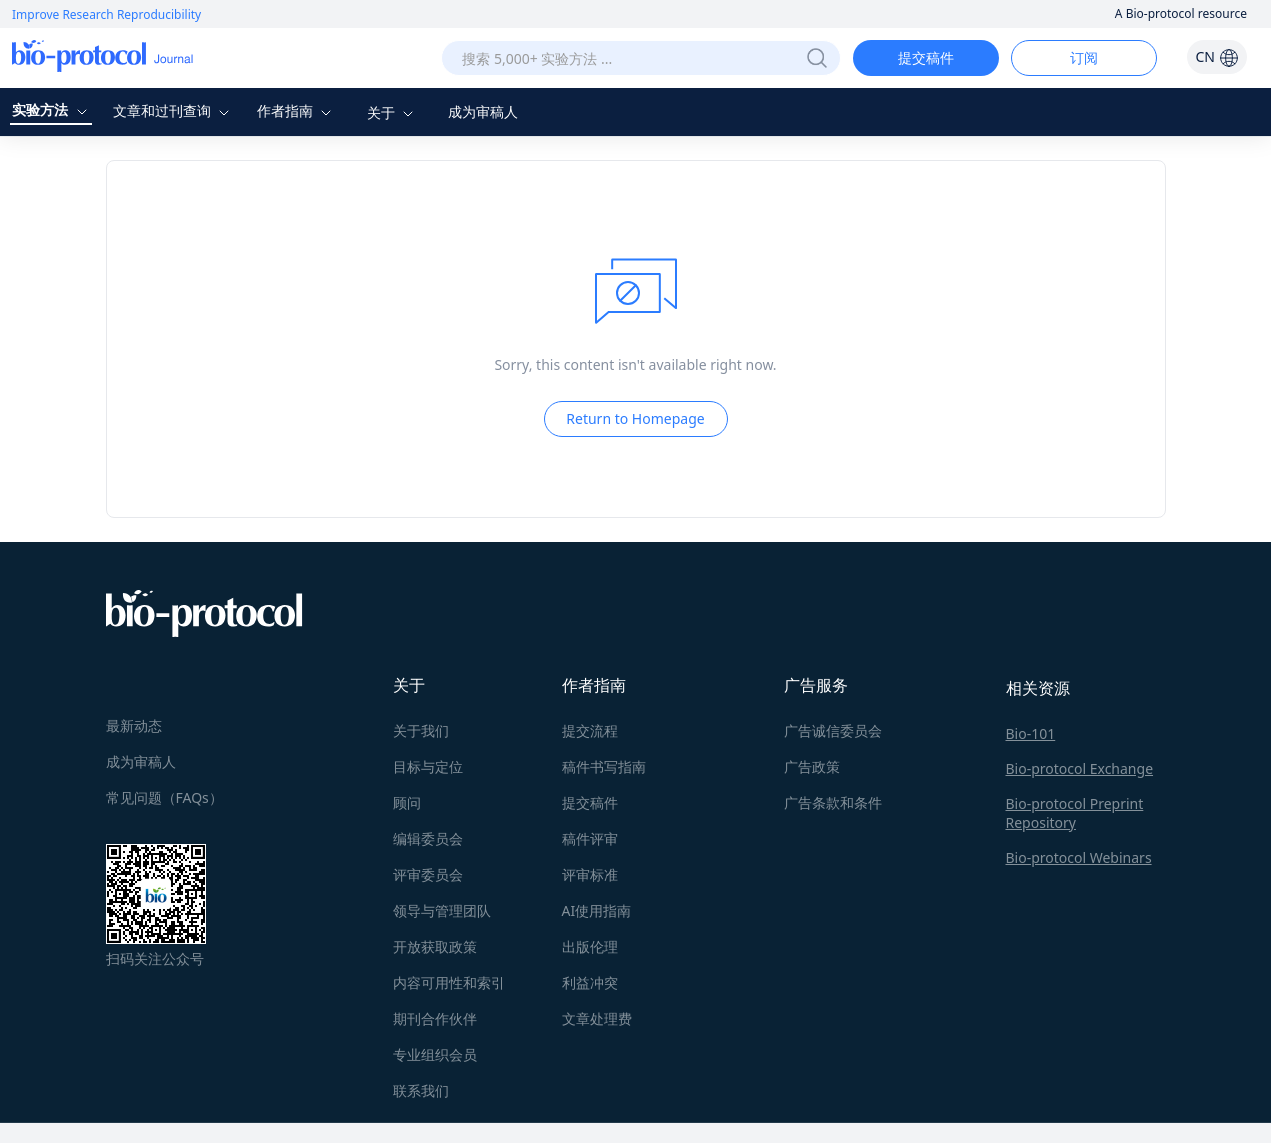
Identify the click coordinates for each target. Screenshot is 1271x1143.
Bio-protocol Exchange (1080, 768)
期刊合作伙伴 (435, 1018)
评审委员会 (428, 874)
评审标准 (590, 874)
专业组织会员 (435, 1054)
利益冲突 (590, 982)
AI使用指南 (597, 910)
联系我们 (421, 1090)
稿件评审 (590, 838)
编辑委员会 (428, 838)
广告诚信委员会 (833, 730)
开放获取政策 (435, 946)
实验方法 (52, 109)
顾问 (407, 802)
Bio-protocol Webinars (1079, 857)
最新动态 (134, 725)
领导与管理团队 (442, 910)
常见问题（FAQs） (164, 797)
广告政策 (812, 766)
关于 (393, 112)
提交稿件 (926, 57)
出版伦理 (590, 946)
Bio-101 (1031, 733)
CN (1216, 56)
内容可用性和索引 (449, 982)
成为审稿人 (483, 111)
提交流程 (590, 730)
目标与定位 (428, 766)
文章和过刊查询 (174, 110)
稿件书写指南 (604, 766)
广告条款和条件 (833, 802)
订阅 (1084, 57)
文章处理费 (597, 1018)
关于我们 (421, 730)
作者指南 (297, 110)
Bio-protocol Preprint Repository (1075, 813)
